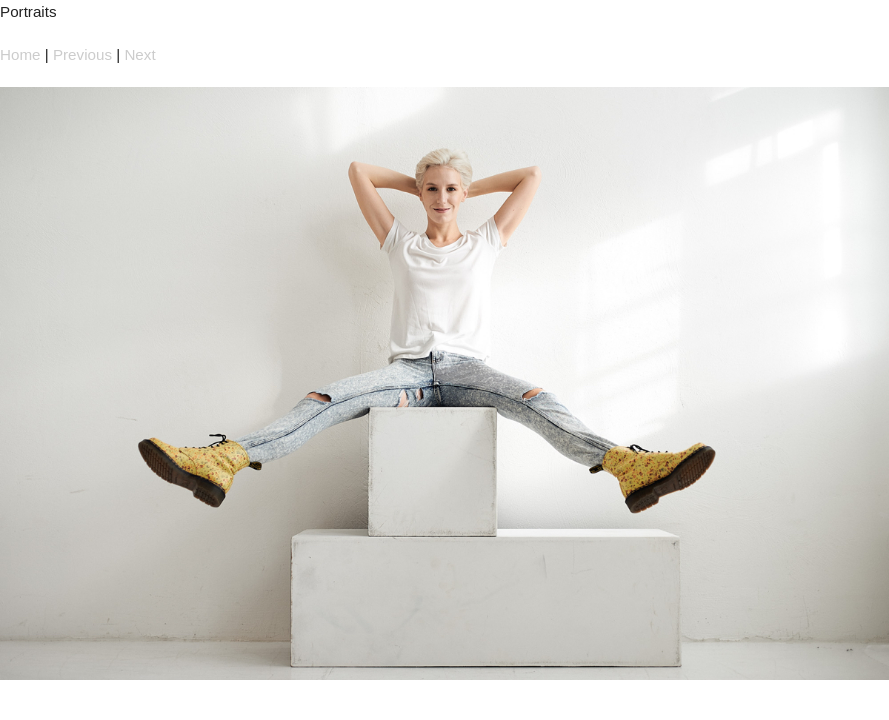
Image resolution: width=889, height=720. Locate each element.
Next (139, 54)
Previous (82, 54)
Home (20, 54)
